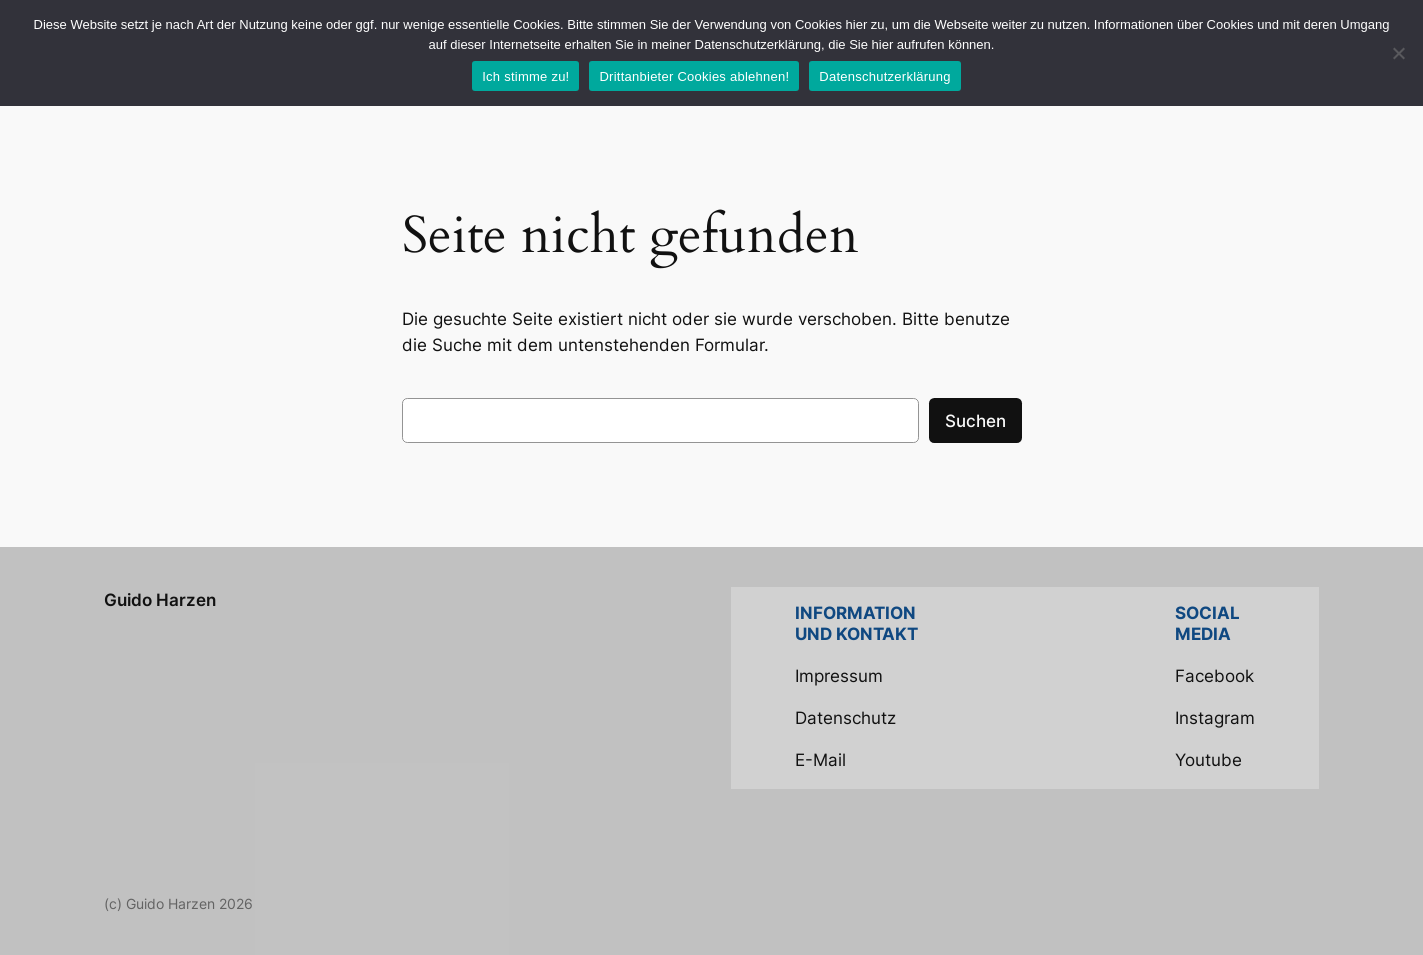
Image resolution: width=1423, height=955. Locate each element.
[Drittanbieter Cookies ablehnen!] (1398, 53)
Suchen (975, 421)
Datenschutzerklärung (884, 76)
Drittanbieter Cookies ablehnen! (694, 76)
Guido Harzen (160, 600)
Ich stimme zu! (525, 76)
